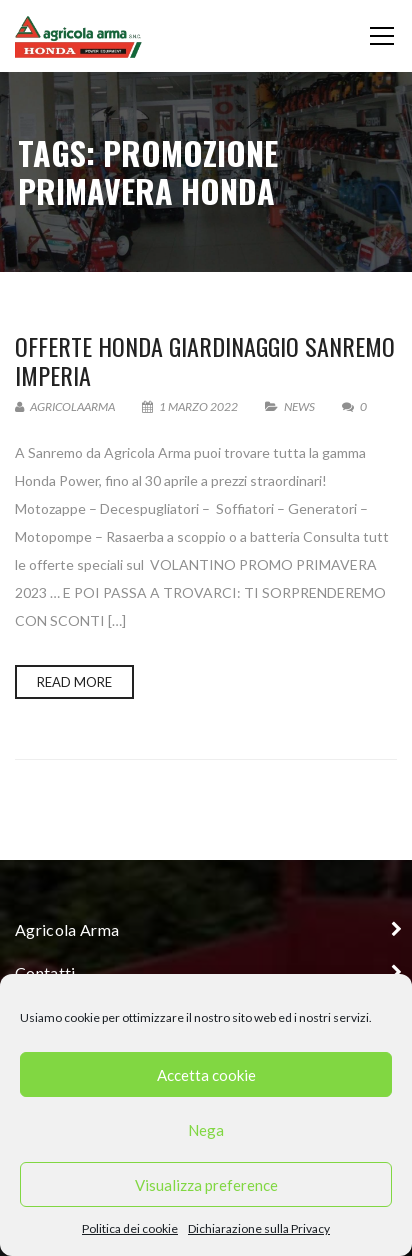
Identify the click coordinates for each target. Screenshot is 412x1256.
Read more (74, 682)
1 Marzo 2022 (191, 406)
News (299, 406)
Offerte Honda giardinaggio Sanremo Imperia (205, 360)
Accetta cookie (206, 1075)
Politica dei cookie (130, 1228)
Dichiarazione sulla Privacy (259, 1228)
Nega (206, 1130)
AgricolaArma (65, 406)
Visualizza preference (206, 1185)
